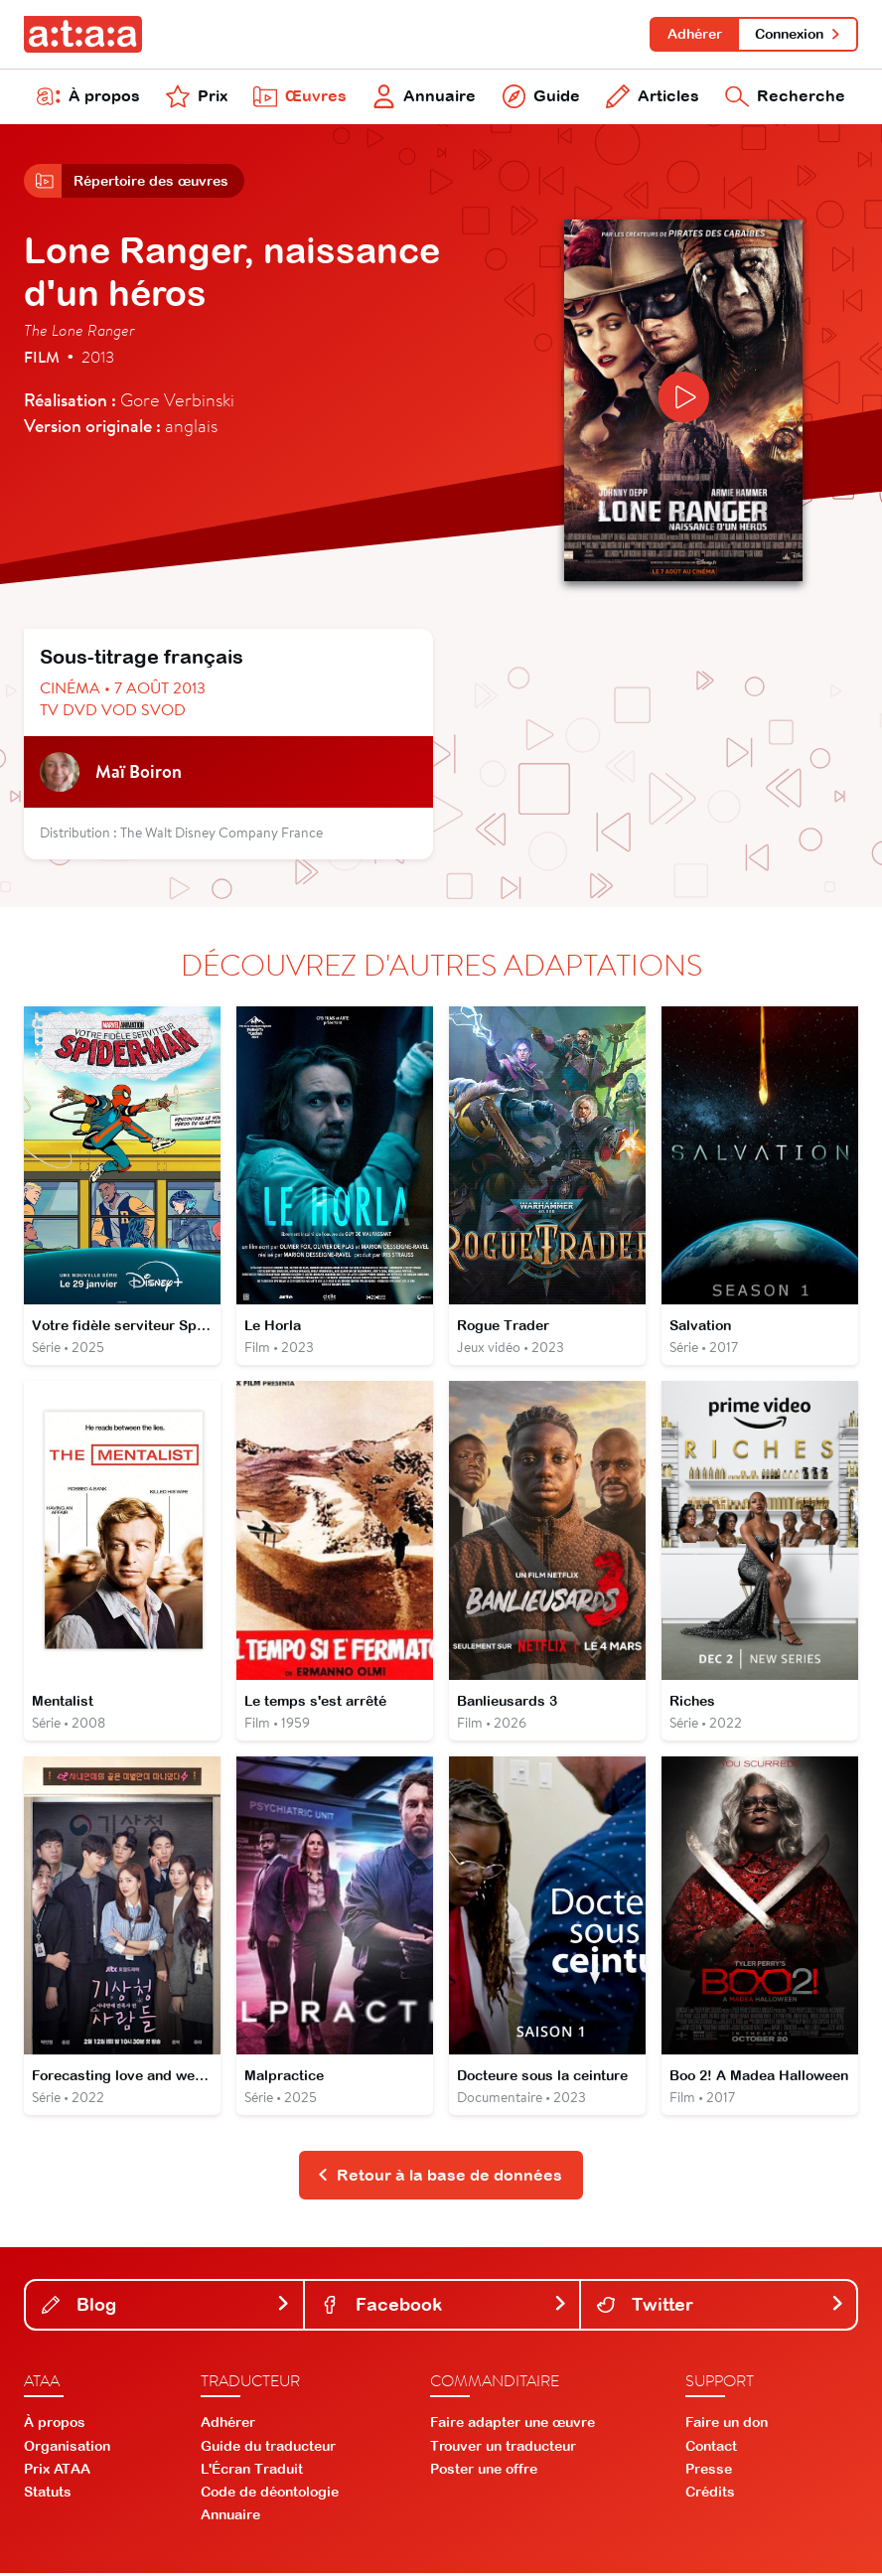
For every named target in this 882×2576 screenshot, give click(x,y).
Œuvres (300, 97)
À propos (88, 97)
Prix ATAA (57, 2472)
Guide (541, 97)
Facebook (444, 2307)
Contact (711, 2449)
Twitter (720, 2307)
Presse (708, 2472)
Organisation (67, 2449)
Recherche (785, 97)
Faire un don (726, 2426)
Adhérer (693, 34)
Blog (166, 2307)
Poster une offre (483, 2472)
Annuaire (424, 97)
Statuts (48, 2494)
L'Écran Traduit (252, 2472)
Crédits (710, 2494)
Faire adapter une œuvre (512, 2426)
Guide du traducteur (268, 2449)
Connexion (798, 34)
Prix (196, 97)
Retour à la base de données (439, 2178)
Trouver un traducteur (503, 2449)
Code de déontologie (270, 2494)
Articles (652, 97)
